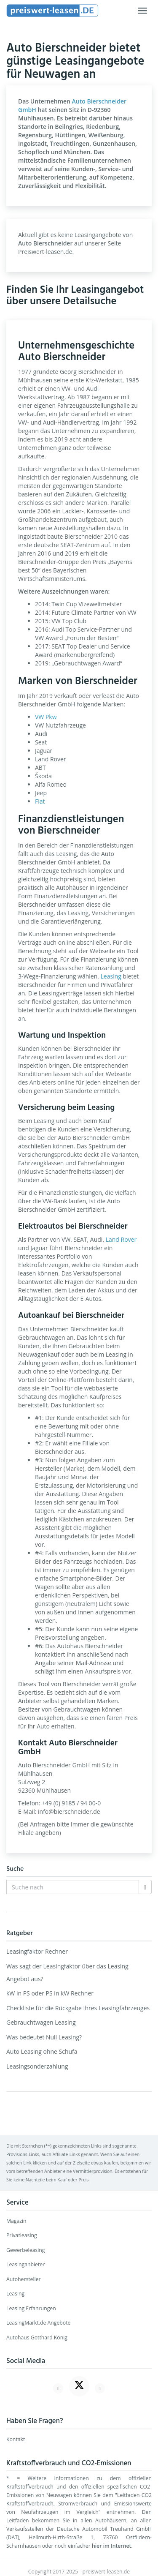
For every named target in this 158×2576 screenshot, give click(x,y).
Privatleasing (21, 2235)
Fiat (40, 801)
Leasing (111, 976)
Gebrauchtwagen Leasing (41, 2022)
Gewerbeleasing (25, 2250)
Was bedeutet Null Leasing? (44, 2037)
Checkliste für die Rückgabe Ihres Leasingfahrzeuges (78, 2008)
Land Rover (121, 1239)
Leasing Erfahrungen (31, 2308)
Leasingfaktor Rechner (37, 1951)
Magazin (16, 2220)
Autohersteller (23, 2279)
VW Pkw (46, 717)
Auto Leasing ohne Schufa (42, 2051)
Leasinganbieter (25, 2264)
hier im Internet (111, 2545)
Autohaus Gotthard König (36, 2337)
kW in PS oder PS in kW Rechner (50, 1993)
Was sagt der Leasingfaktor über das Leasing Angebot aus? (67, 1972)
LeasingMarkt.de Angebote (38, 2322)
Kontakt (15, 2439)
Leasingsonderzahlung (37, 2066)
